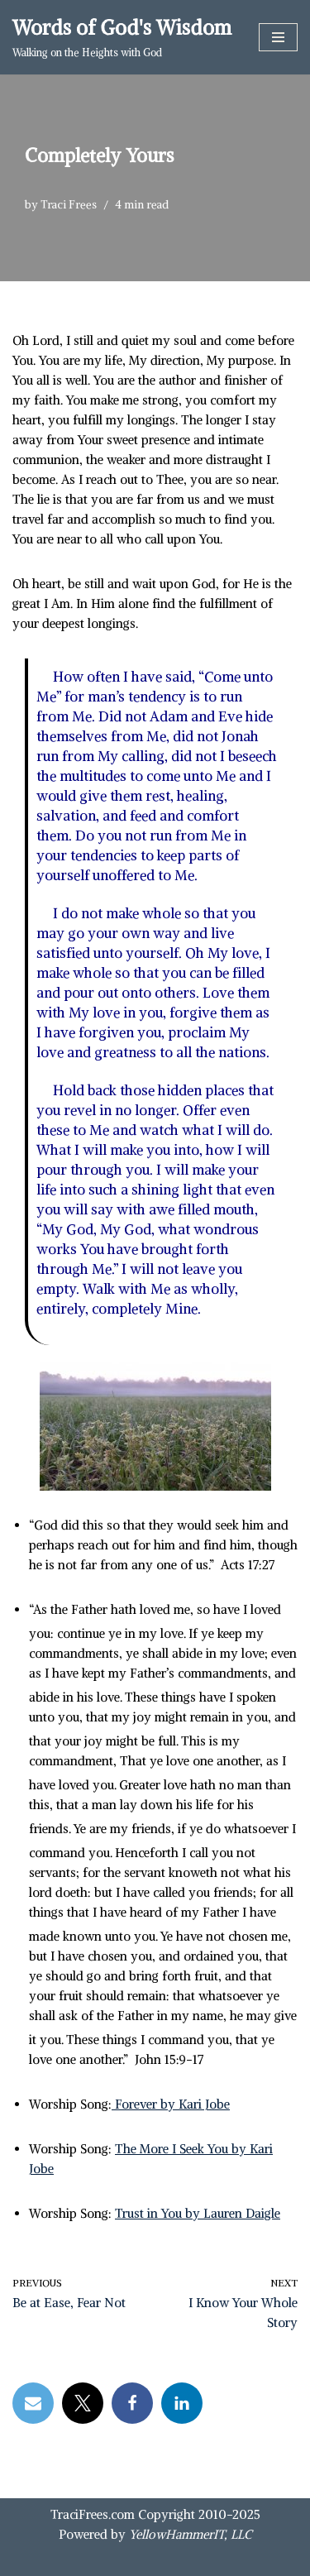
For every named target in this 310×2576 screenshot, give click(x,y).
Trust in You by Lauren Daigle (197, 2213)
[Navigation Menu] (278, 37)
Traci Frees (69, 205)
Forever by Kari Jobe (171, 2104)
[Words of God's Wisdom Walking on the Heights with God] (121, 37)
